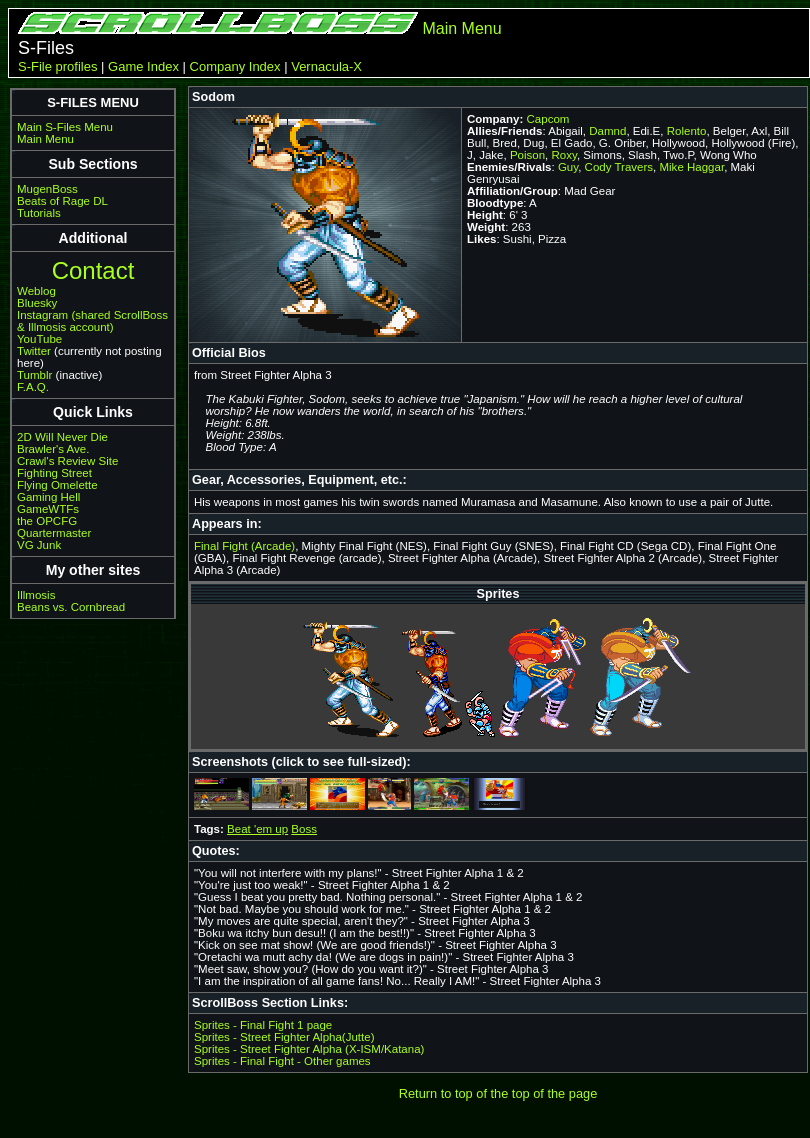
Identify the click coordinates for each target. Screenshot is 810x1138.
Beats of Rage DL (62, 201)
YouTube (39, 339)
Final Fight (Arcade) (244, 546)
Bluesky (37, 303)
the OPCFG (47, 521)
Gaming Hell (48, 497)
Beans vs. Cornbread (71, 607)
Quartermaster (54, 533)
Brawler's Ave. (53, 449)
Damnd (607, 131)
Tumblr (34, 375)
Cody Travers (619, 167)
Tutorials (39, 213)
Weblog (36, 291)
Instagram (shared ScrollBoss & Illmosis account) (92, 321)
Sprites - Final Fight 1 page (263, 1025)
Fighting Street (54, 473)
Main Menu (461, 28)
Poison (527, 155)
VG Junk (39, 545)
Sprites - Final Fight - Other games (282, 1061)
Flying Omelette (57, 485)
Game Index (143, 66)
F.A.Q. (33, 387)
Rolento (687, 131)
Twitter (34, 351)
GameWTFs (48, 509)
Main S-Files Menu (65, 127)
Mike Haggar (691, 167)
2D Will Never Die (62, 437)
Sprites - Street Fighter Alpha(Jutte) (284, 1037)
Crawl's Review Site (67, 461)
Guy (568, 167)
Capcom (548, 119)
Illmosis (36, 595)
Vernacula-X (326, 66)
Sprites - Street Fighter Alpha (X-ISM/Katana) (309, 1049)
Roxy (564, 155)
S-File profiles (57, 66)
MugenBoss (47, 189)
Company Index (235, 66)
